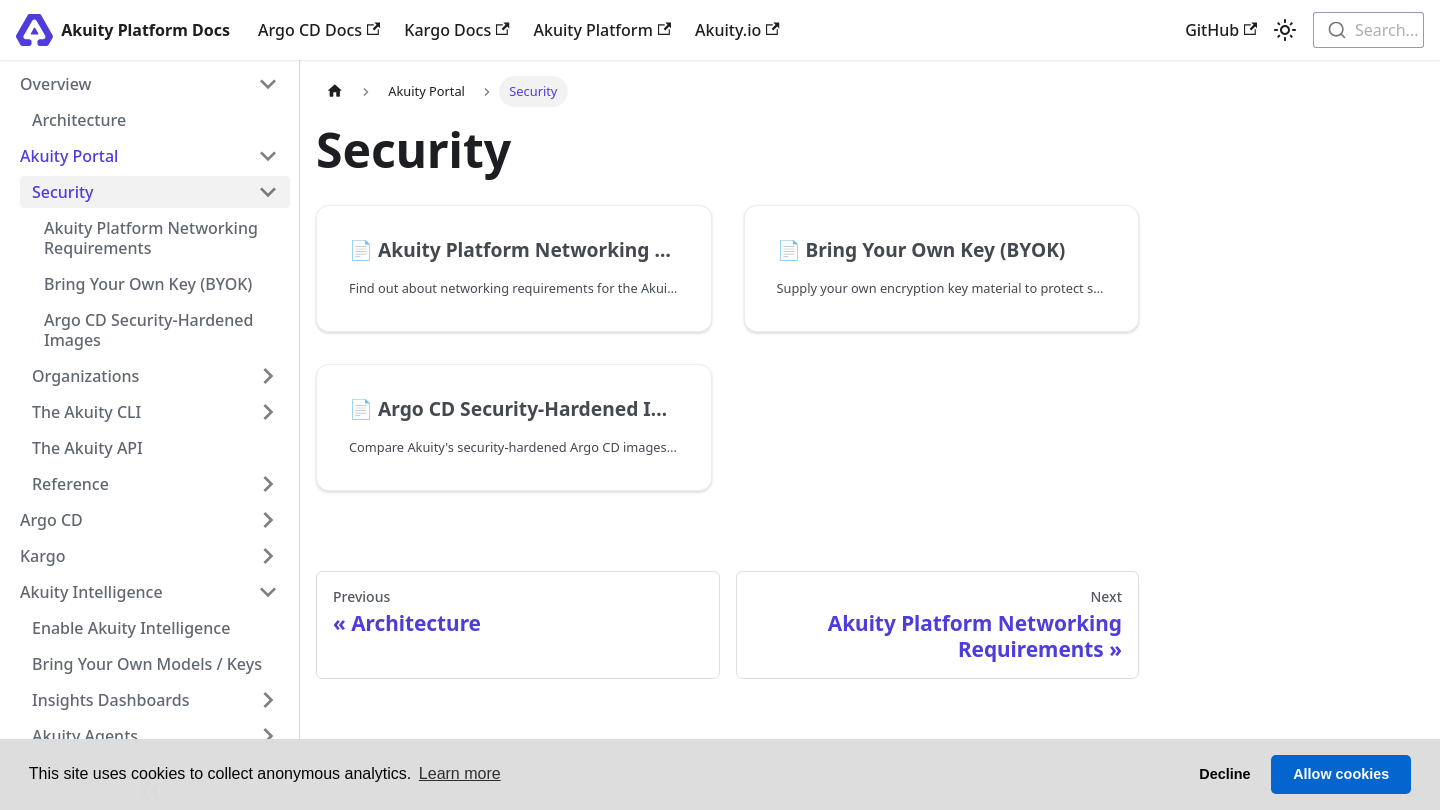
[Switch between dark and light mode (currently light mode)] (1285, 30)
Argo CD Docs (319, 30)
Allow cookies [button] (1341, 774)
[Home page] (335, 91)
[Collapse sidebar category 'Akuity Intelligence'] (268, 592)
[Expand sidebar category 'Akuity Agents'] (268, 736)
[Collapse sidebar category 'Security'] (268, 192)
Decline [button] (1224, 774)
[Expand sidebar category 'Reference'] (268, 484)
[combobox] (1368, 30)
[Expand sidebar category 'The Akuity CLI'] (268, 412)
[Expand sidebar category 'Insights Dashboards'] (268, 700)
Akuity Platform (603, 30)
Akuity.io (737, 30)
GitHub (1221, 30)
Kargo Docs (456, 30)
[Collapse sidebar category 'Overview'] (268, 84)
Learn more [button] (460, 773)
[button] (149, 156)
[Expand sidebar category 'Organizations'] (268, 376)
